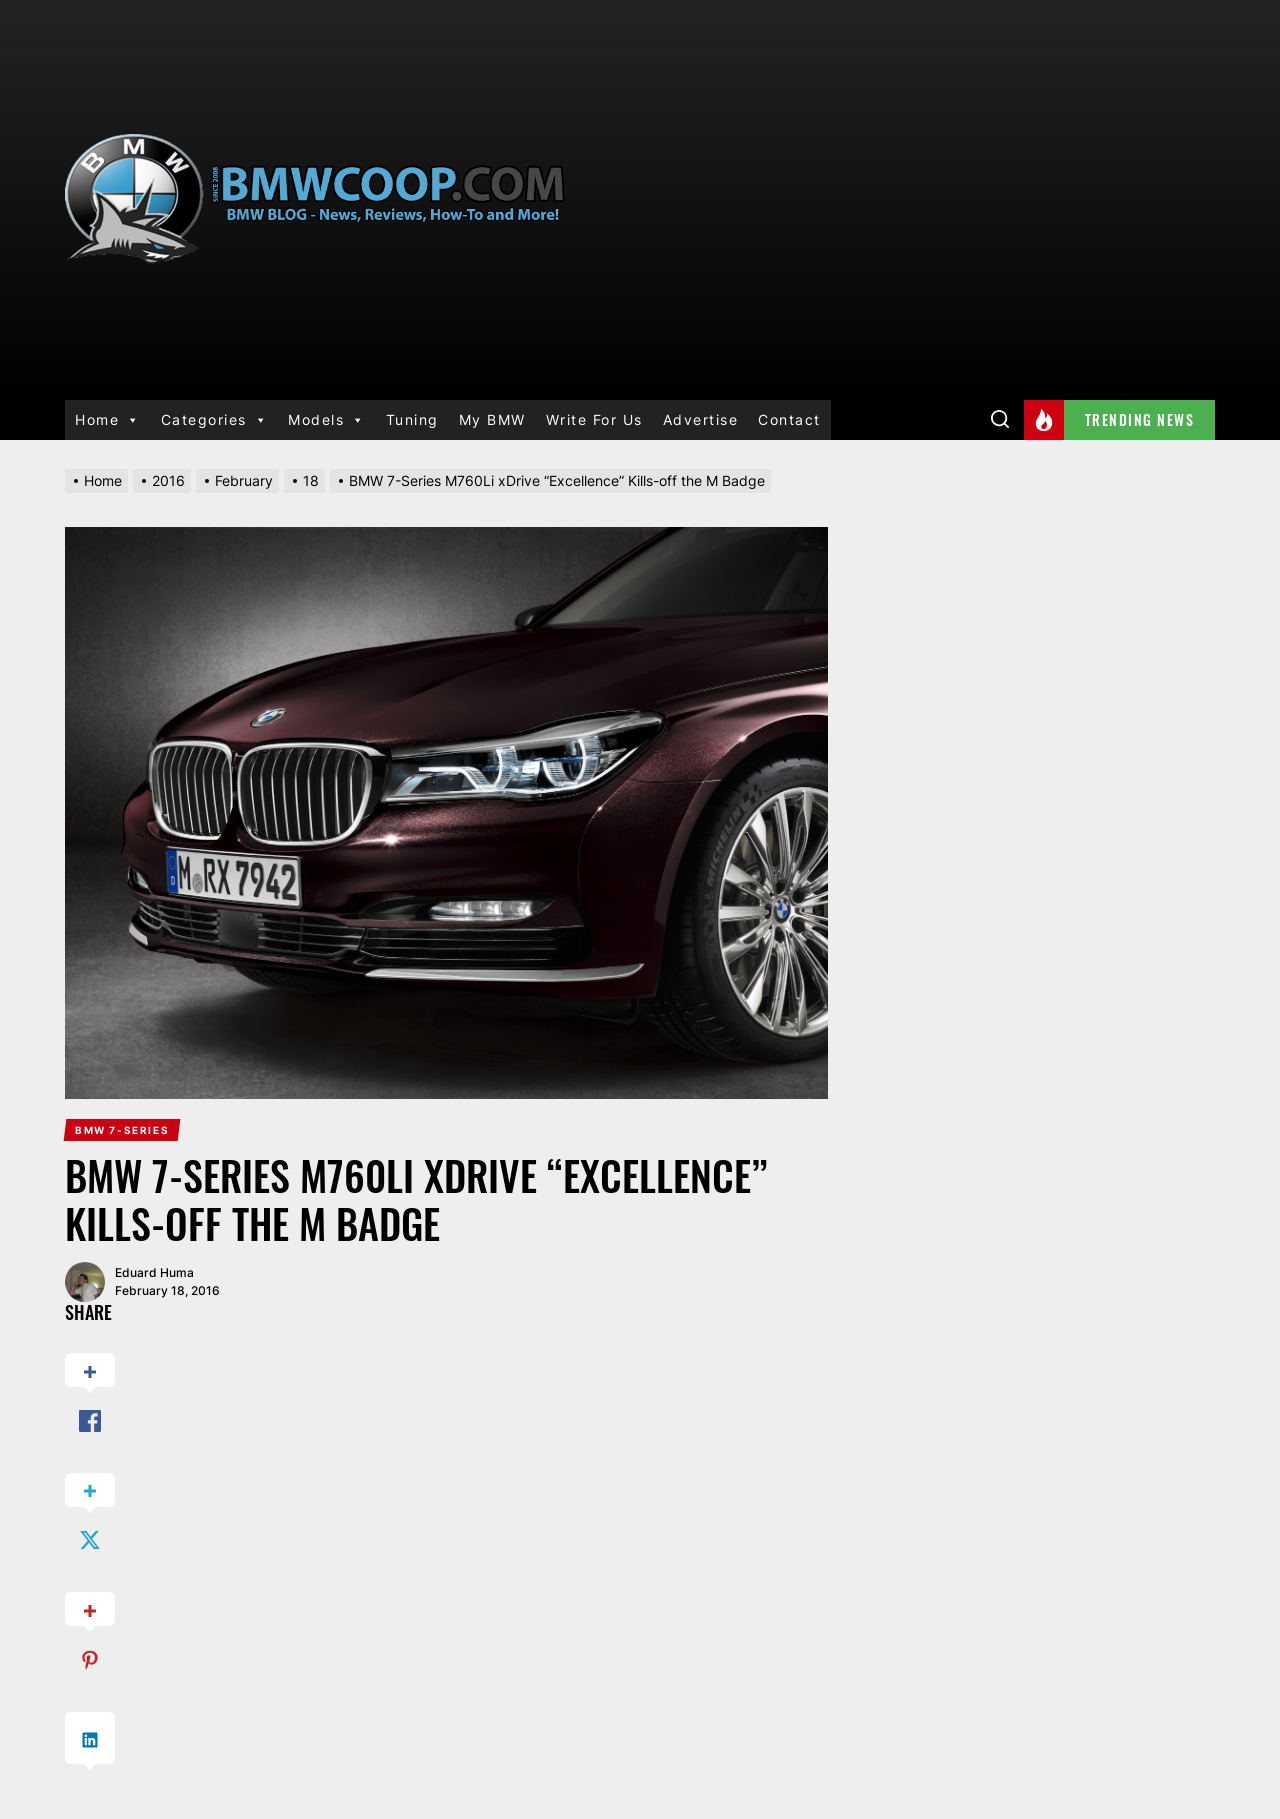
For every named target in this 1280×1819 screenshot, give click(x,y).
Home (108, 420)
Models (327, 420)
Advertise (701, 419)
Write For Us (594, 419)
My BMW (492, 419)
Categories (215, 420)
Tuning (412, 419)
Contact (789, 419)
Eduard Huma (154, 1272)
